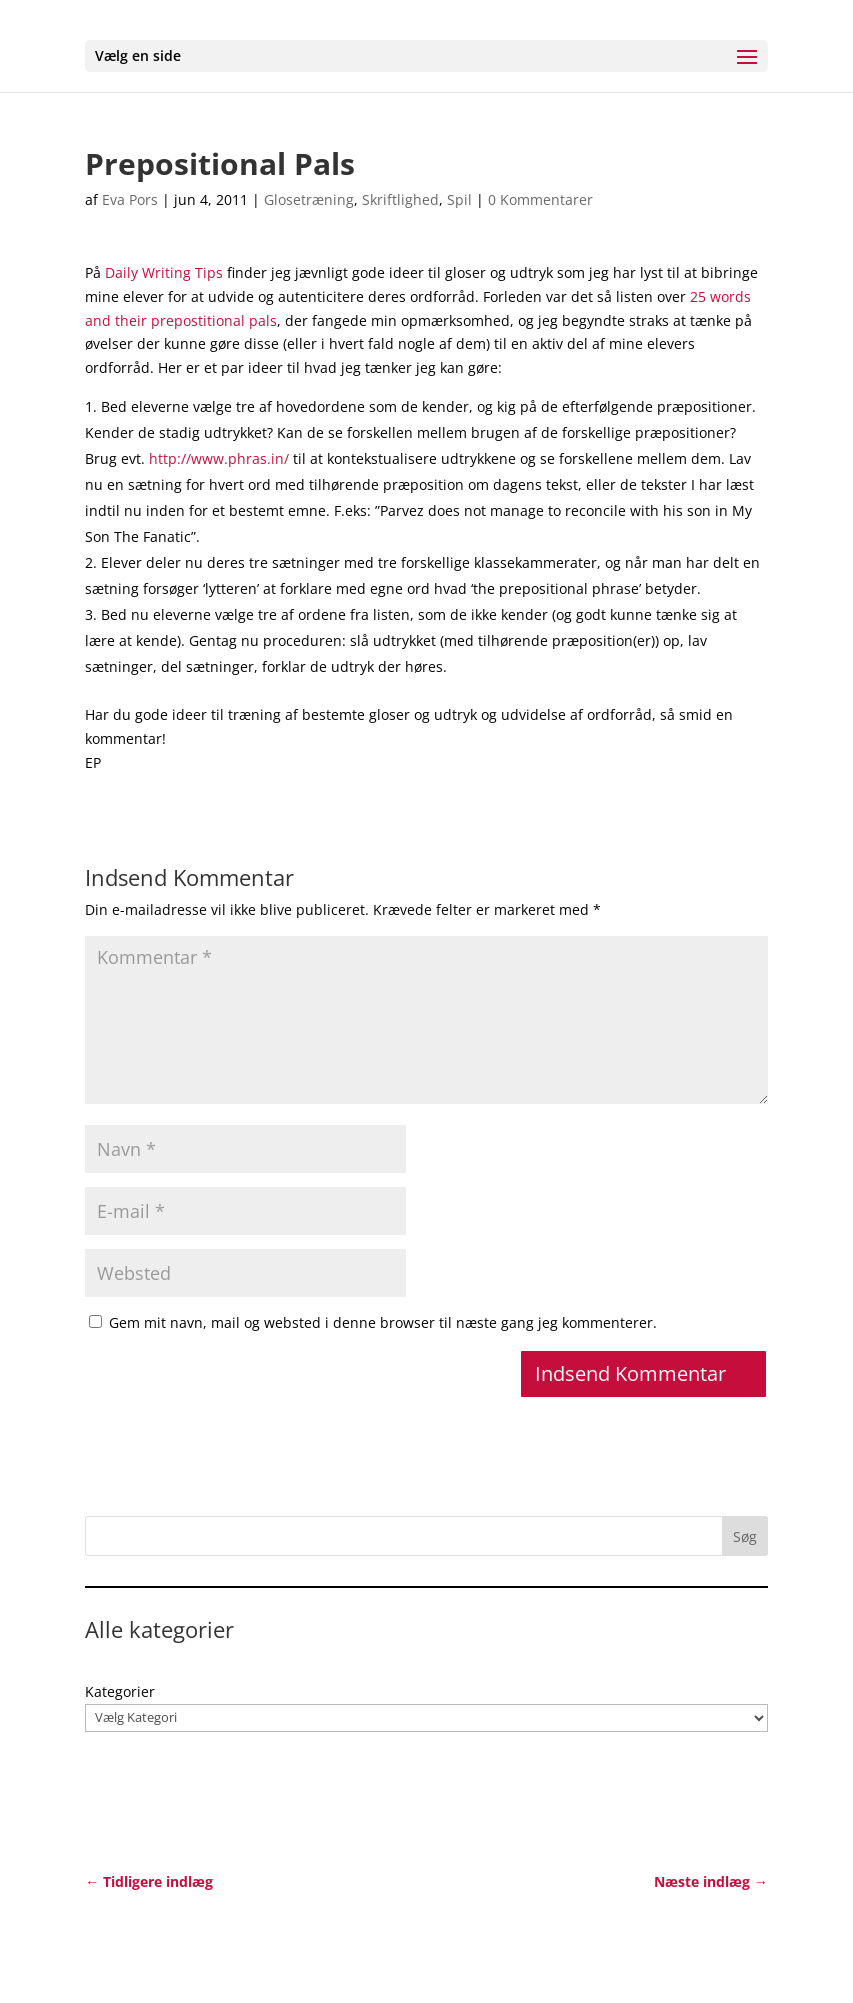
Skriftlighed (400, 199)
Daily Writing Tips (164, 272)
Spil (459, 199)
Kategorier (120, 1691)
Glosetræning (309, 199)
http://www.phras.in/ (219, 458)
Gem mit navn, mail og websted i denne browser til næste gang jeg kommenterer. (383, 1322)
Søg (745, 1536)
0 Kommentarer (540, 199)
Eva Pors (130, 199)
